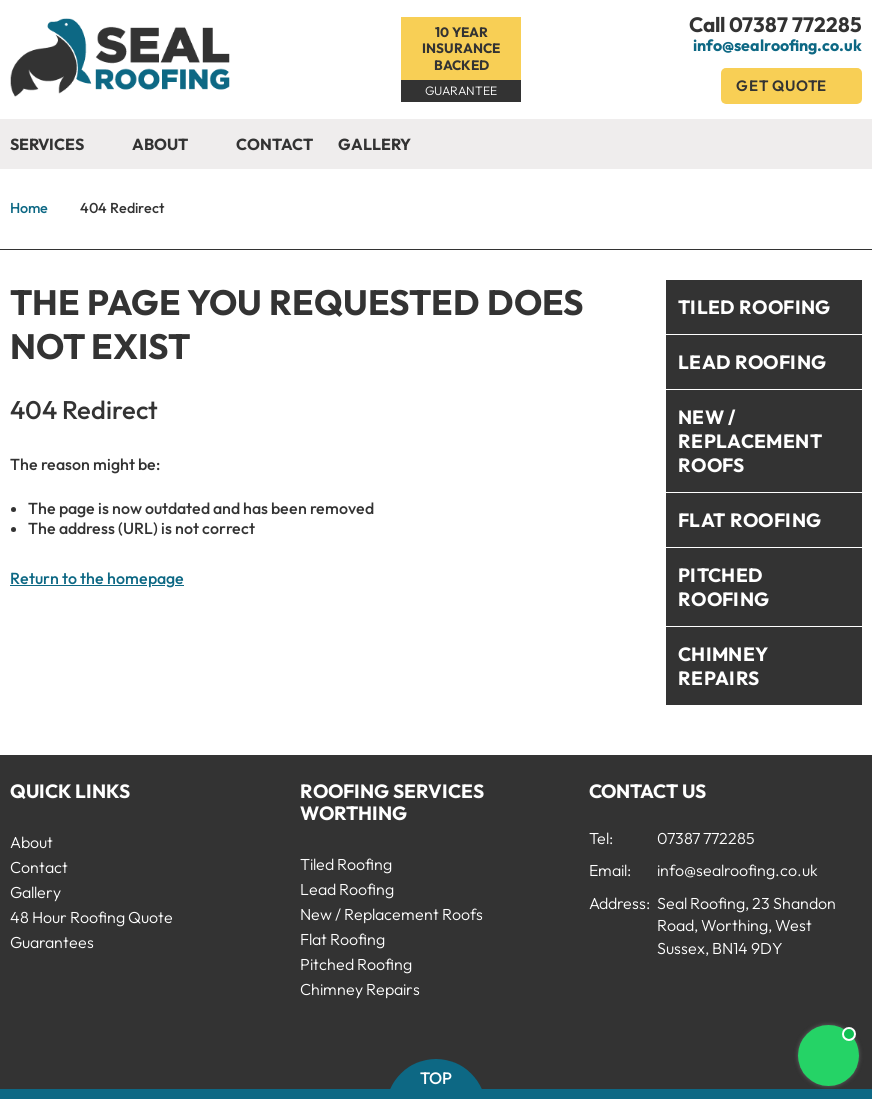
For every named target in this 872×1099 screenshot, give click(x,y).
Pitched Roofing (724, 587)
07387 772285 (795, 24)
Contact (274, 144)
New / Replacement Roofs (750, 441)
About (171, 145)
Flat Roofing (750, 520)
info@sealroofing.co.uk (777, 45)
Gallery (374, 144)
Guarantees (52, 942)
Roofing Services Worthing (392, 802)
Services (58, 145)
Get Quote (791, 85)
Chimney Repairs (723, 666)
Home (29, 208)
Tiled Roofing (754, 307)
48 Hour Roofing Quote (91, 917)
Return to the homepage (97, 578)
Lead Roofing (752, 362)
